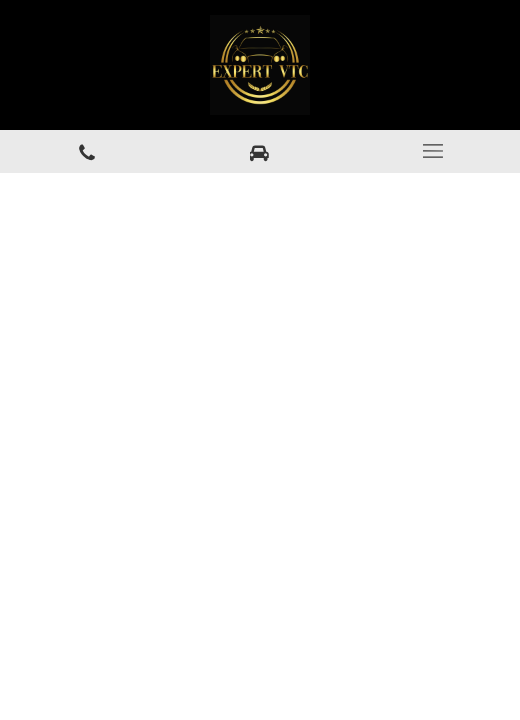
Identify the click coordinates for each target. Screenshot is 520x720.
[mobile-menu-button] (433, 151)
